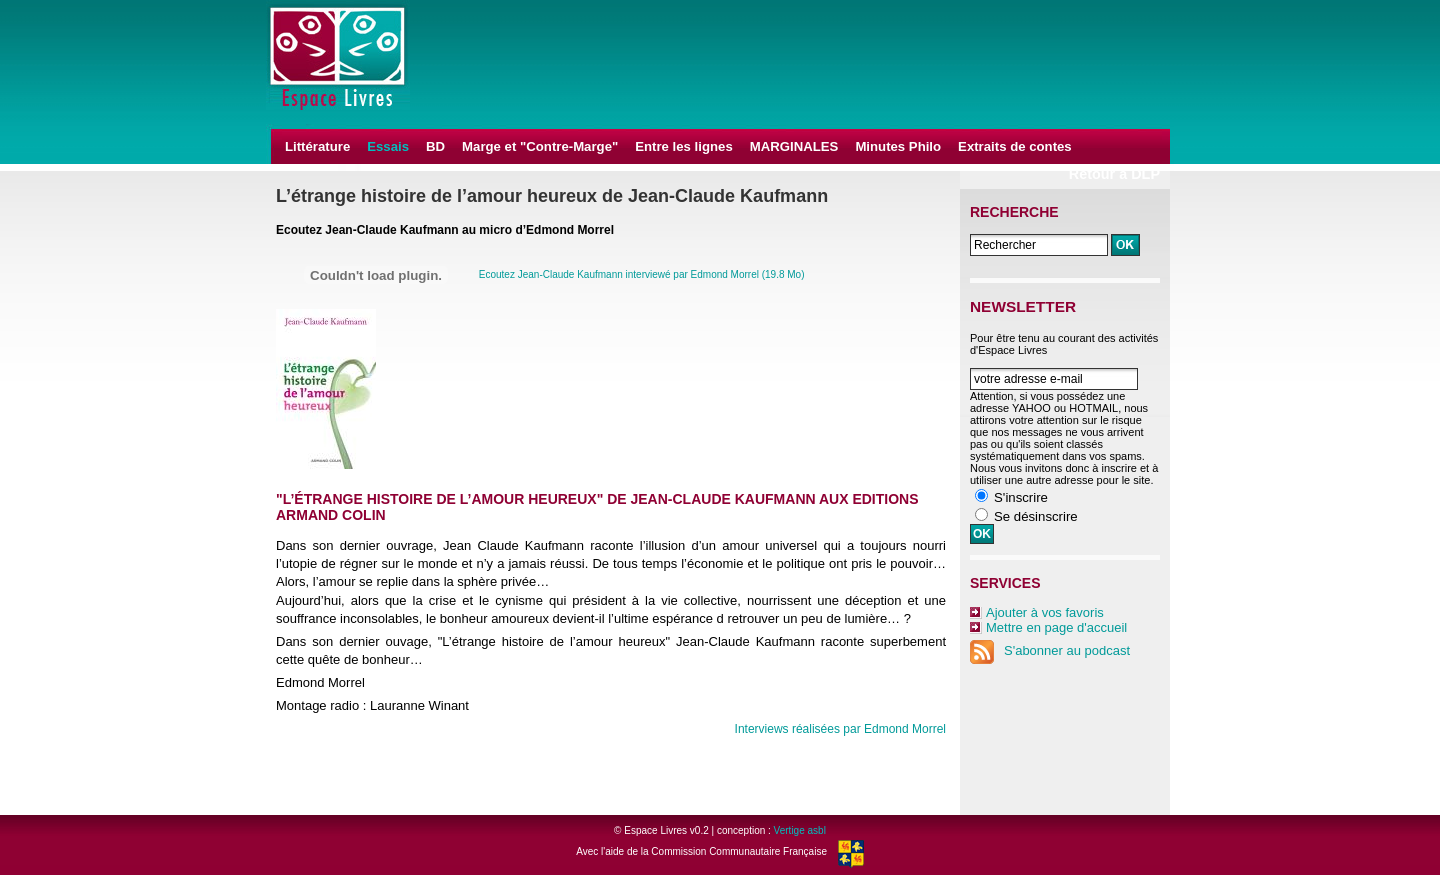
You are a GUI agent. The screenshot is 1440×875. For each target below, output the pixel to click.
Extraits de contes (1015, 146)
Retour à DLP (1114, 174)
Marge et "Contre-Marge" (540, 146)
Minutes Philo (898, 146)
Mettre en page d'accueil (1056, 627)
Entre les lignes (683, 146)
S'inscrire (1021, 497)
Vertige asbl (800, 830)
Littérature (317, 146)
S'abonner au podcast (1050, 650)
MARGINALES (794, 146)
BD (435, 146)
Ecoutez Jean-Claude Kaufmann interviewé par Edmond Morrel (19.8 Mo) (642, 274)
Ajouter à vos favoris (1045, 612)
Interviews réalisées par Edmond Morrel (840, 729)
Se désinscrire (1036, 516)
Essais (388, 146)
